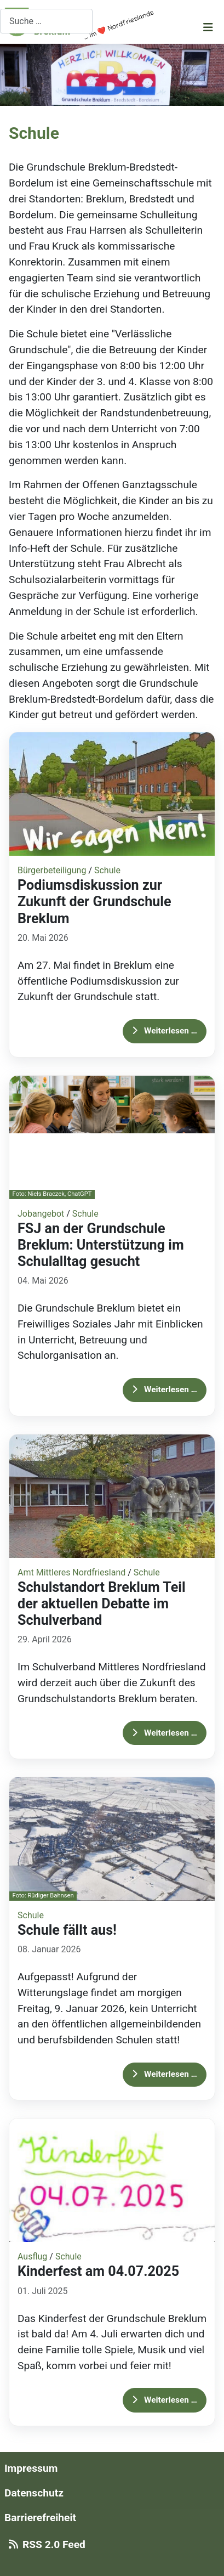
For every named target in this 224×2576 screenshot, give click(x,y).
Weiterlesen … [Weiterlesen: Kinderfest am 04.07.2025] (164, 2400)
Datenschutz (34, 2493)
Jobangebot (41, 1213)
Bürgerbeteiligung (52, 870)
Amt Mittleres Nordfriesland (71, 1572)
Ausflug (32, 2256)
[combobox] (46, 21)
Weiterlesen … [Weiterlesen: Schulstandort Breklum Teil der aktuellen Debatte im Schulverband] (164, 1733)
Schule (107, 870)
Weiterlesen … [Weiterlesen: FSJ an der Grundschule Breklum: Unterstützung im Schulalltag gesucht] (164, 1389)
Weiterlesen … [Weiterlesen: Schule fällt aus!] (164, 2074)
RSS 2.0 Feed (44, 2544)
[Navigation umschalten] (208, 27)
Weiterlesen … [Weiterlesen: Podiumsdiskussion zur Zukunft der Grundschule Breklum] (164, 1031)
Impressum (31, 2468)
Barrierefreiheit (40, 2517)
